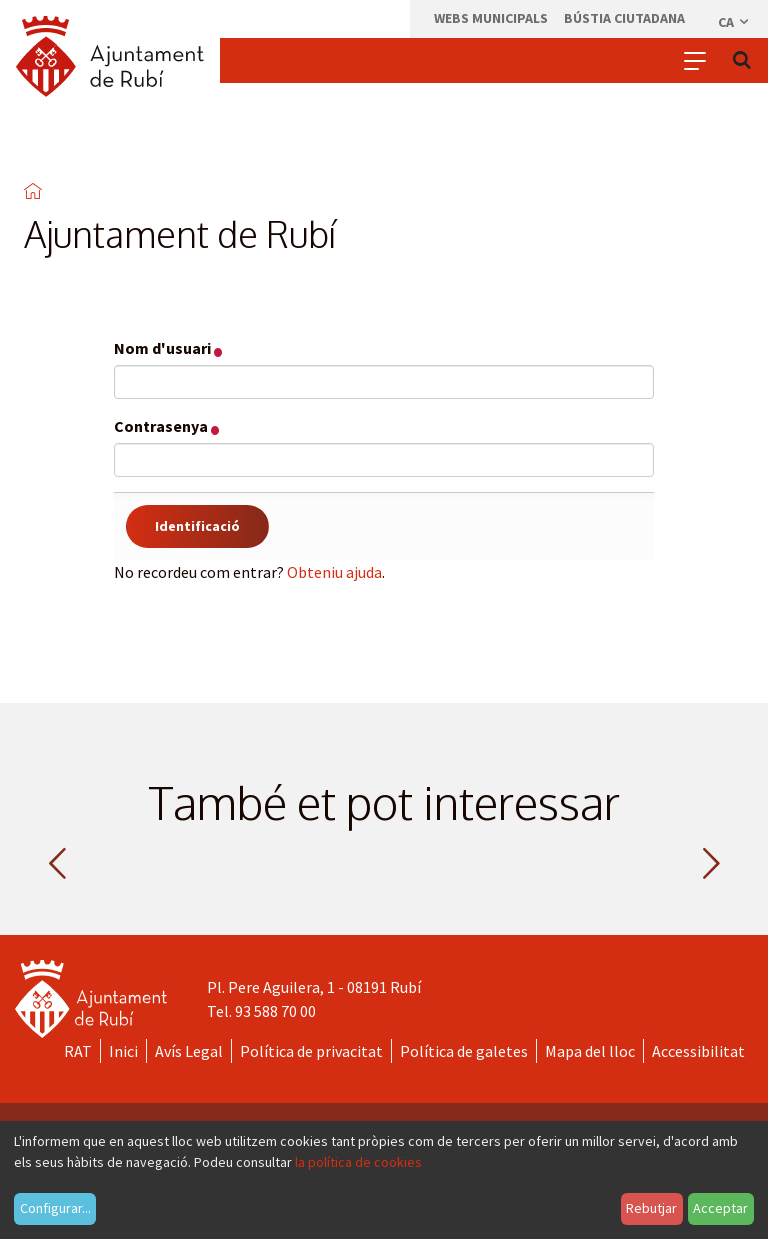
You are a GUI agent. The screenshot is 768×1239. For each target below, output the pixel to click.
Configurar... (55, 1208)
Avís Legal (189, 1051)
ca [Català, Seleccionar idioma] (734, 22)
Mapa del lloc (590, 1051)
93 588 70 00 (275, 1011)
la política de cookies (358, 1162)
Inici (123, 1051)
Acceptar (720, 1208)
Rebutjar (651, 1208)
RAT (78, 1051)
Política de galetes (464, 1051)
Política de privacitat (311, 1051)
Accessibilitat (698, 1051)
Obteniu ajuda (334, 572)
